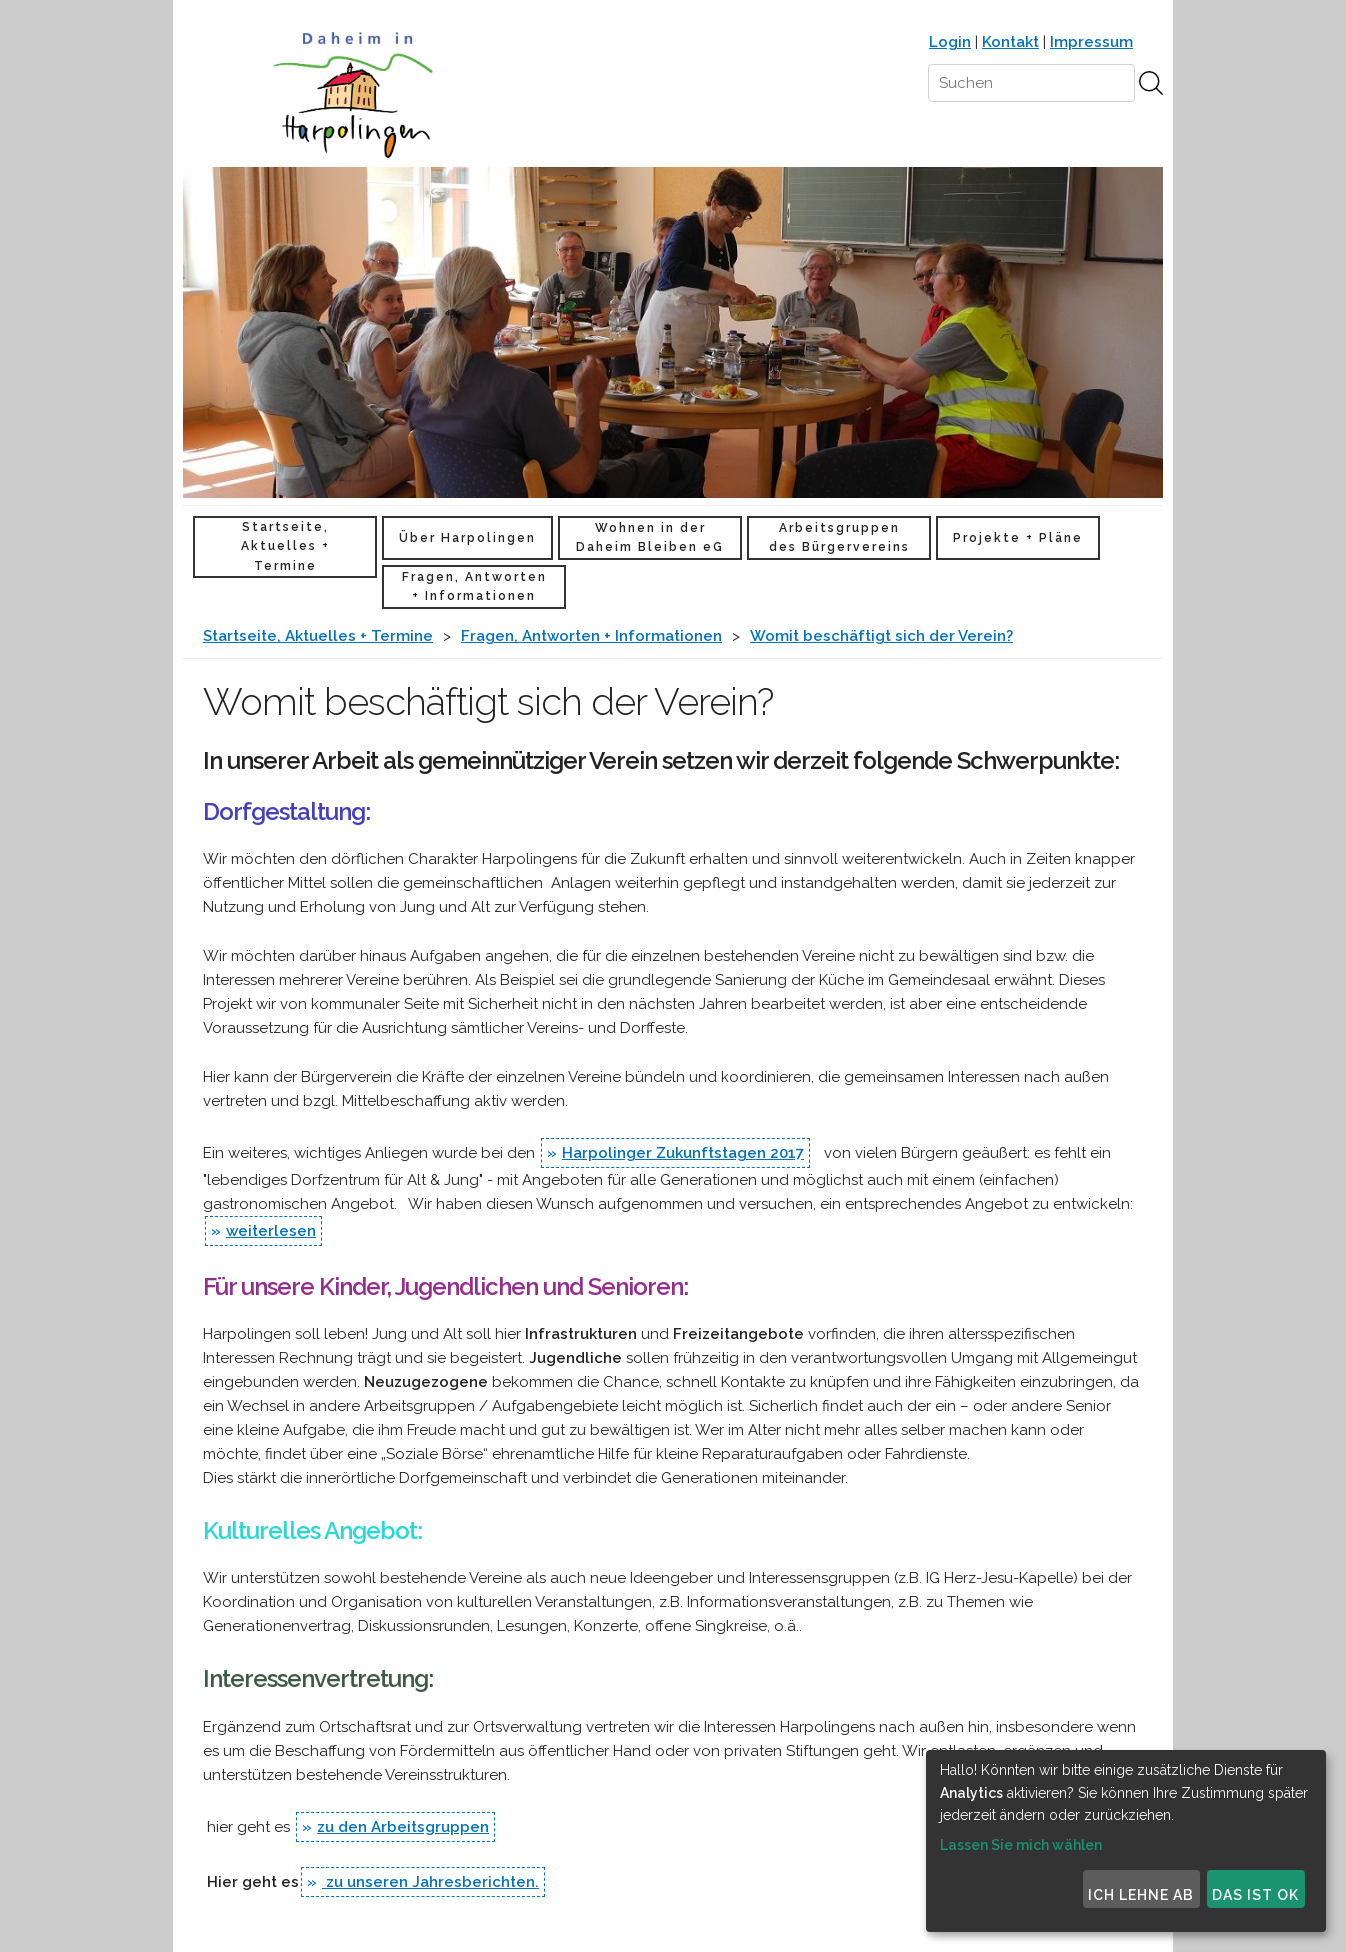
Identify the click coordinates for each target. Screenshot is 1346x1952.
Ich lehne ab (1141, 1895)
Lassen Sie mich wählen (1021, 1845)
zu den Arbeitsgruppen (403, 1827)
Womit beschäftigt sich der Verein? (881, 636)
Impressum (1091, 42)
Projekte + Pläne (1018, 538)
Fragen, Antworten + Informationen (474, 586)
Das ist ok (1255, 1895)
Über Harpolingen (467, 538)
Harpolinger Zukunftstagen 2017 (683, 1153)
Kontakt (1010, 42)
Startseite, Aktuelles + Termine (285, 546)
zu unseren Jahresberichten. (430, 1882)
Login (950, 42)
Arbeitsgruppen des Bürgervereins (839, 537)
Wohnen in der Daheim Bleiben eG (650, 537)
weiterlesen (271, 1231)
